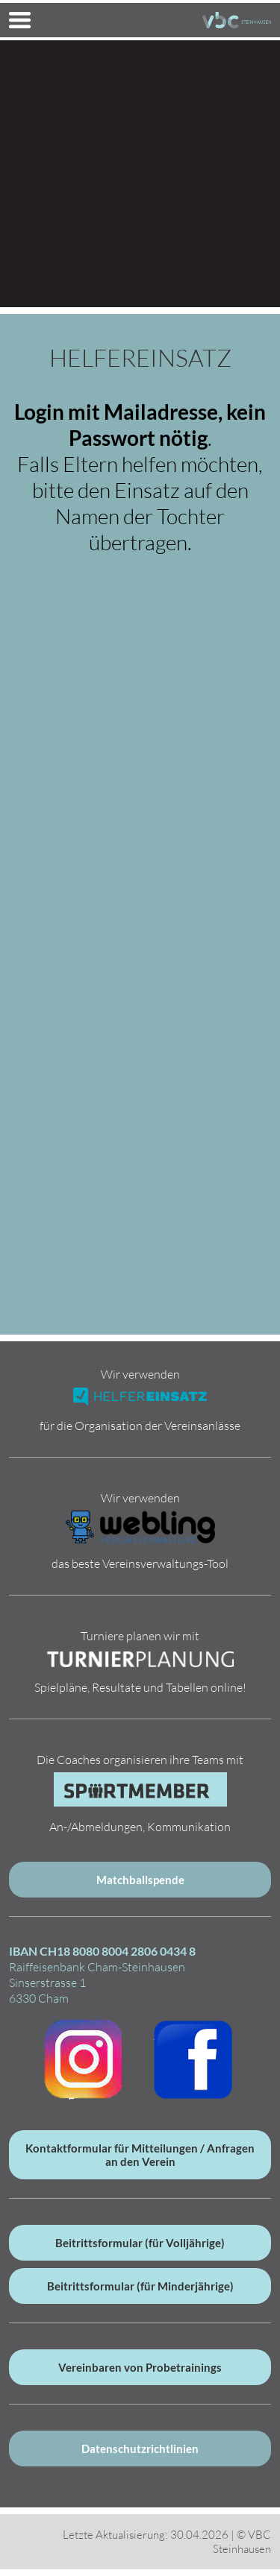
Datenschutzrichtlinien (140, 2448)
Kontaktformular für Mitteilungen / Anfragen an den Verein (140, 2154)
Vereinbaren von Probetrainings (140, 2367)
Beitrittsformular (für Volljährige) (140, 2242)
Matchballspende (140, 1879)
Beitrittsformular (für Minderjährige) (140, 2286)
